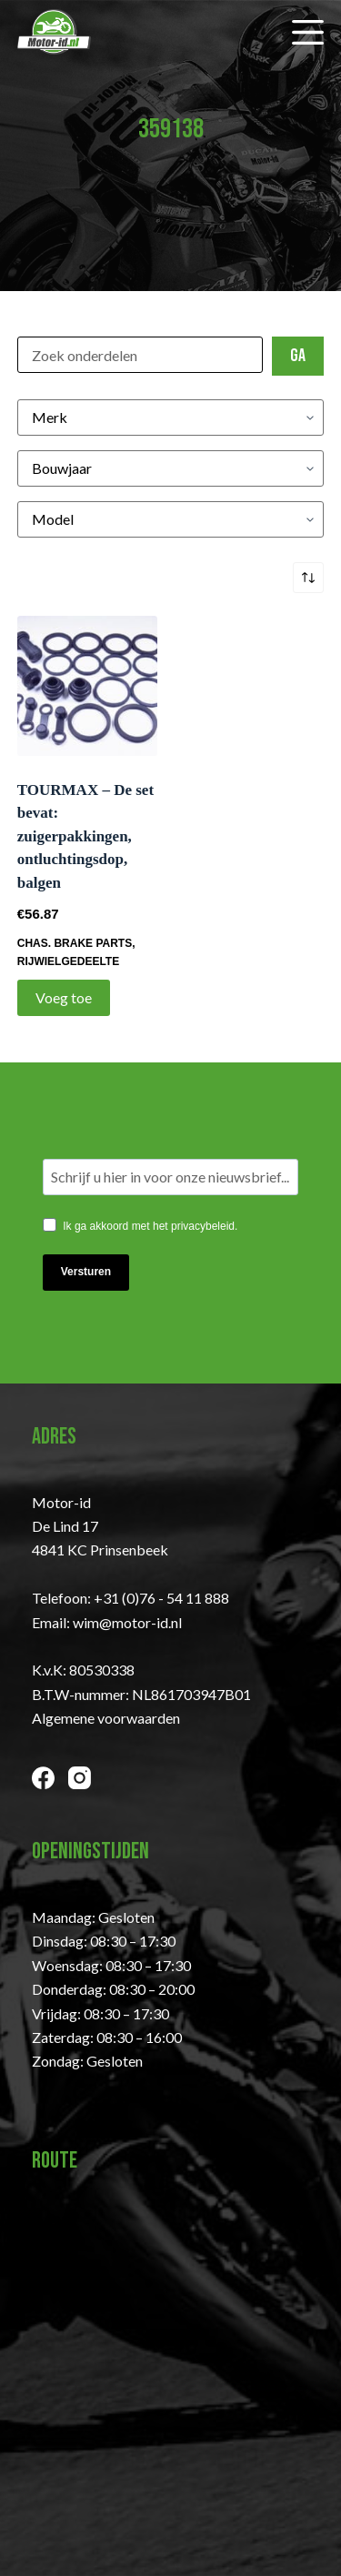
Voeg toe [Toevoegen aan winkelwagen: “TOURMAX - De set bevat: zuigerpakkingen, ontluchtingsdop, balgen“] (63, 997)
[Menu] (308, 32)
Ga (298, 356)
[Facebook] (43, 1777)
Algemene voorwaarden (106, 1717)
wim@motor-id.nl (127, 1622)
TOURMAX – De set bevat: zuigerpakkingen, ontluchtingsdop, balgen (85, 836)
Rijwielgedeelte (68, 961)
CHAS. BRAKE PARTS (74, 943)
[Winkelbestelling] (308, 577)
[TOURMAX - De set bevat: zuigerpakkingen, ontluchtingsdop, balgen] (87, 686)
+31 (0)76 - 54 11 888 (161, 1597)
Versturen (86, 1271)
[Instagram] (79, 1777)
